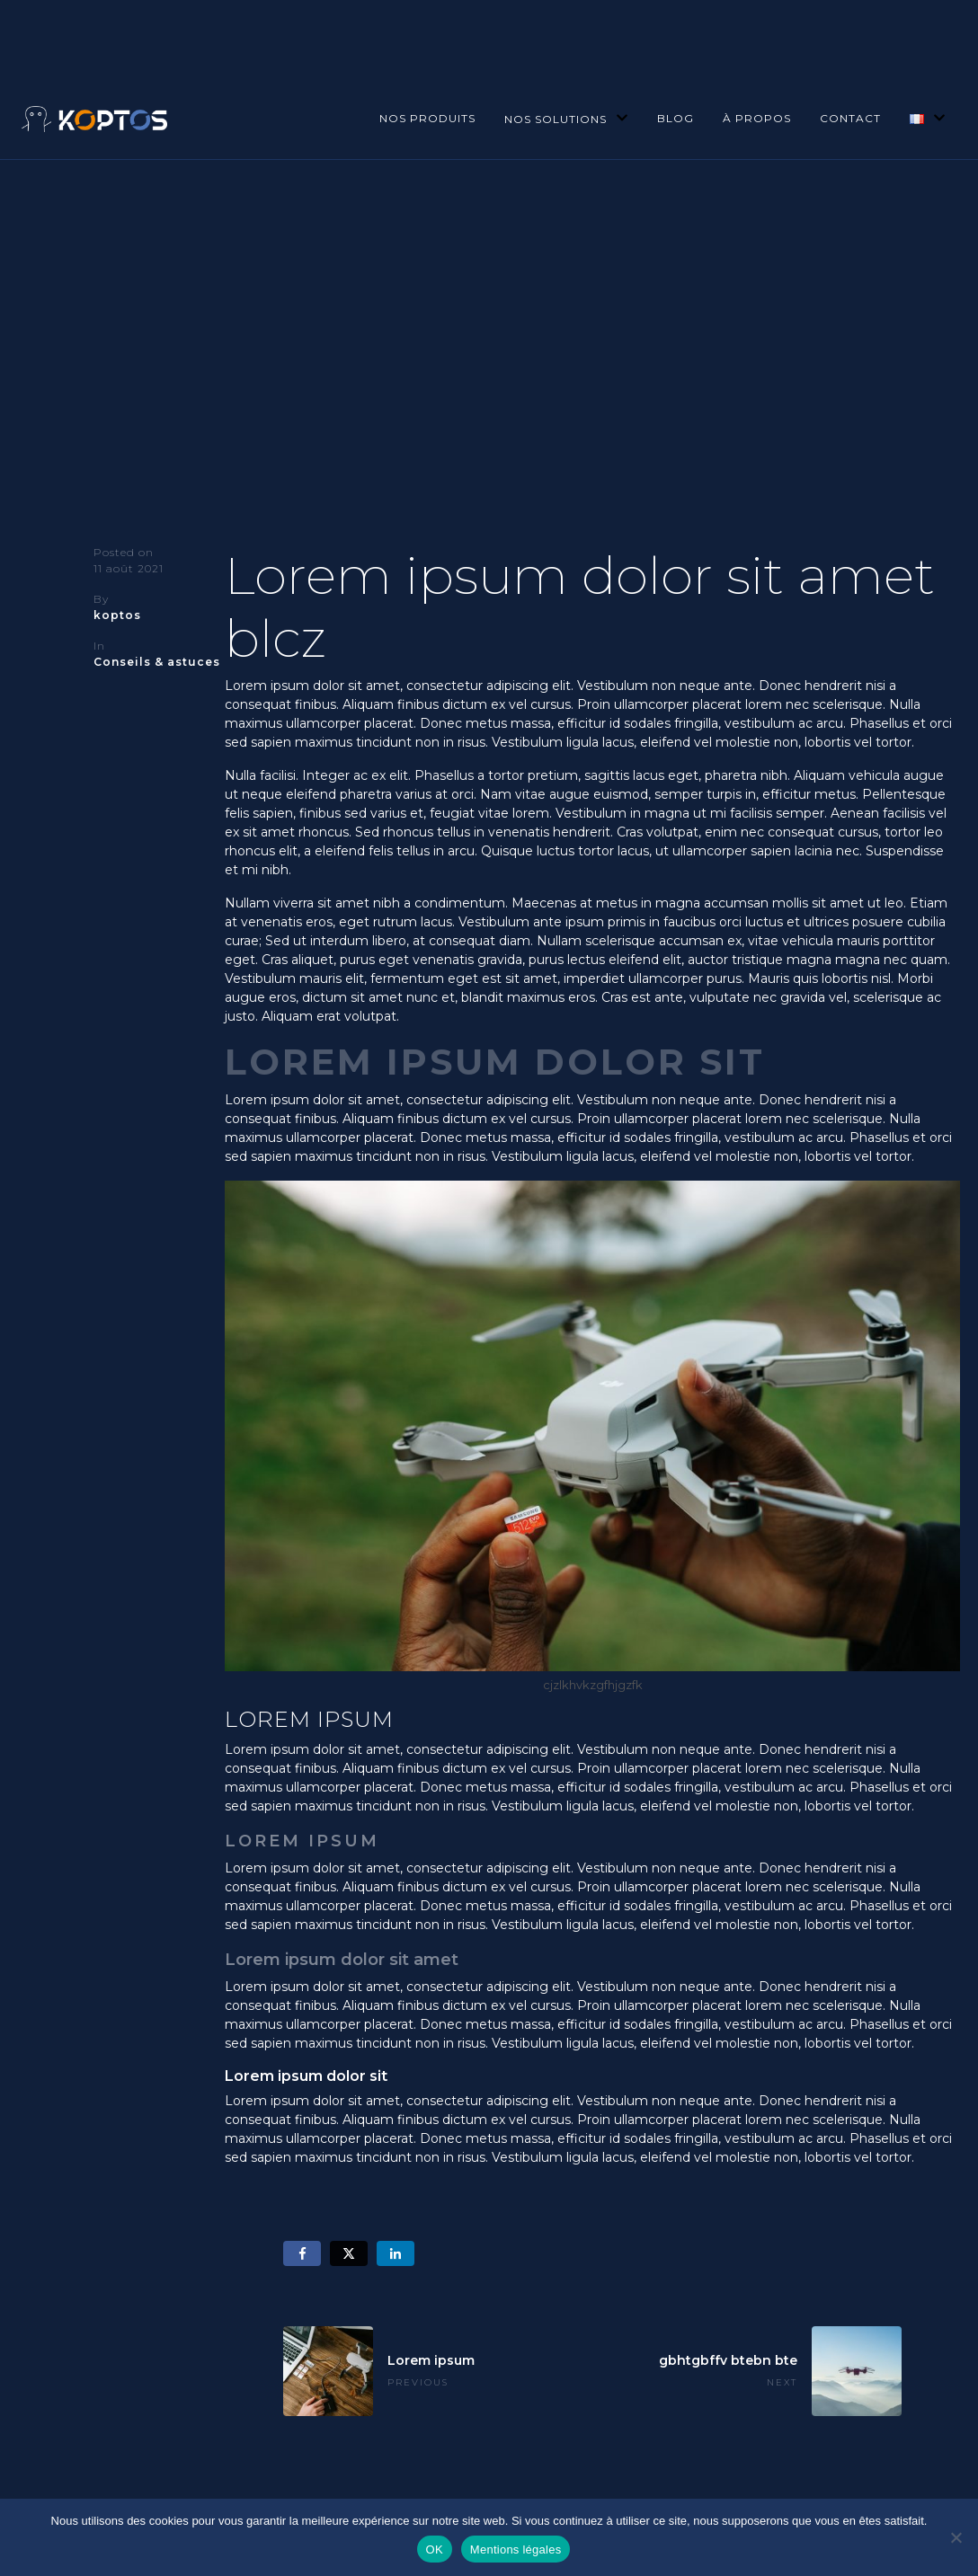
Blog (675, 118)
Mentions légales (516, 2549)
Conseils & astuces (156, 661)
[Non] (956, 2537)
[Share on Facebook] (302, 2254)
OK (434, 2549)
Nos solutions (566, 119)
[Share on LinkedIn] (395, 2254)
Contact (850, 118)
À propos (757, 118)
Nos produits (427, 118)
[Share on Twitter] (349, 2254)
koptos (117, 615)
